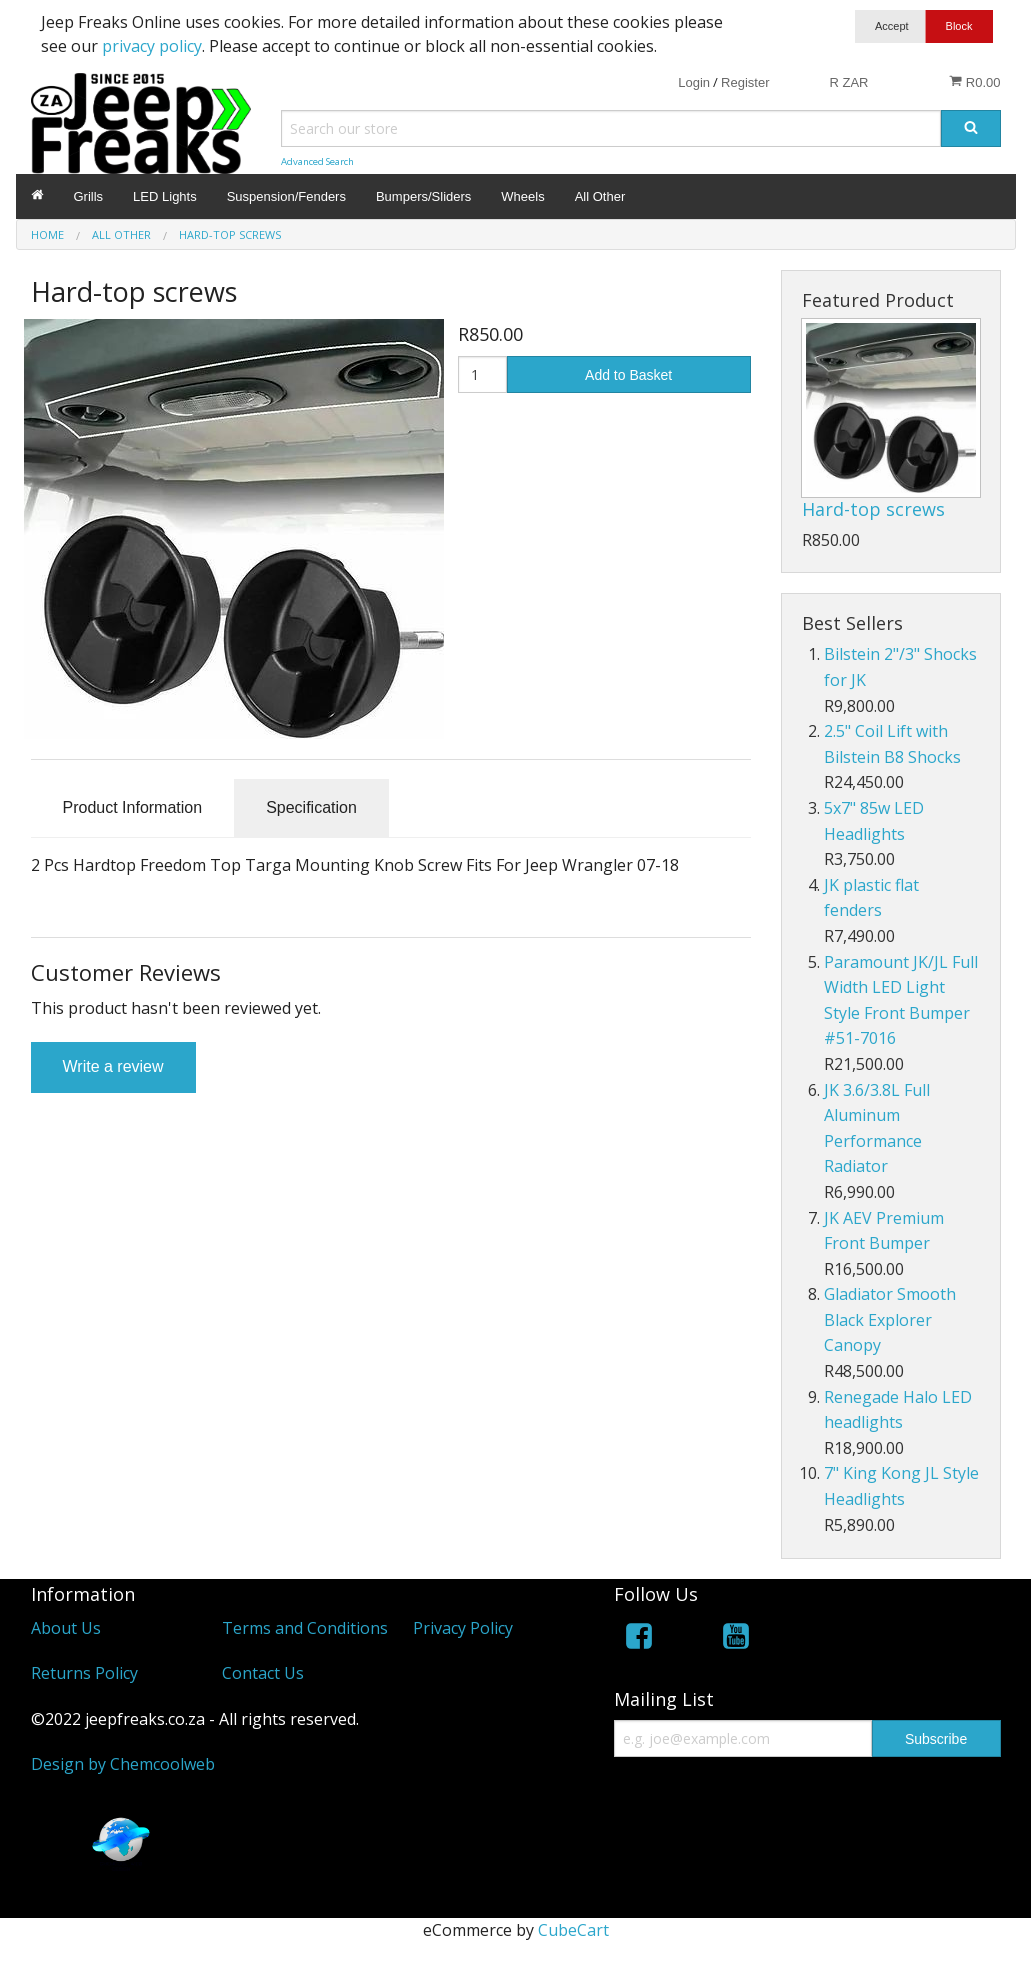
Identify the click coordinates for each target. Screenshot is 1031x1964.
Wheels (522, 196)
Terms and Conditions (305, 1628)
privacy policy (152, 46)
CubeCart (573, 1930)
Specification (311, 807)
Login (694, 82)
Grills (89, 196)
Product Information (133, 807)
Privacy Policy (463, 1628)
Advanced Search (317, 161)
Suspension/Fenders (286, 196)
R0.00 (974, 82)
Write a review (113, 1066)
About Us (66, 1628)
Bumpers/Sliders (423, 196)
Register (745, 82)
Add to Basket (628, 375)
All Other (600, 196)
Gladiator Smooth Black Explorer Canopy (890, 1319)
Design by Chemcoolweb (123, 1764)
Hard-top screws (873, 509)
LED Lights (165, 196)
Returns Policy (84, 1673)
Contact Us (263, 1673)
